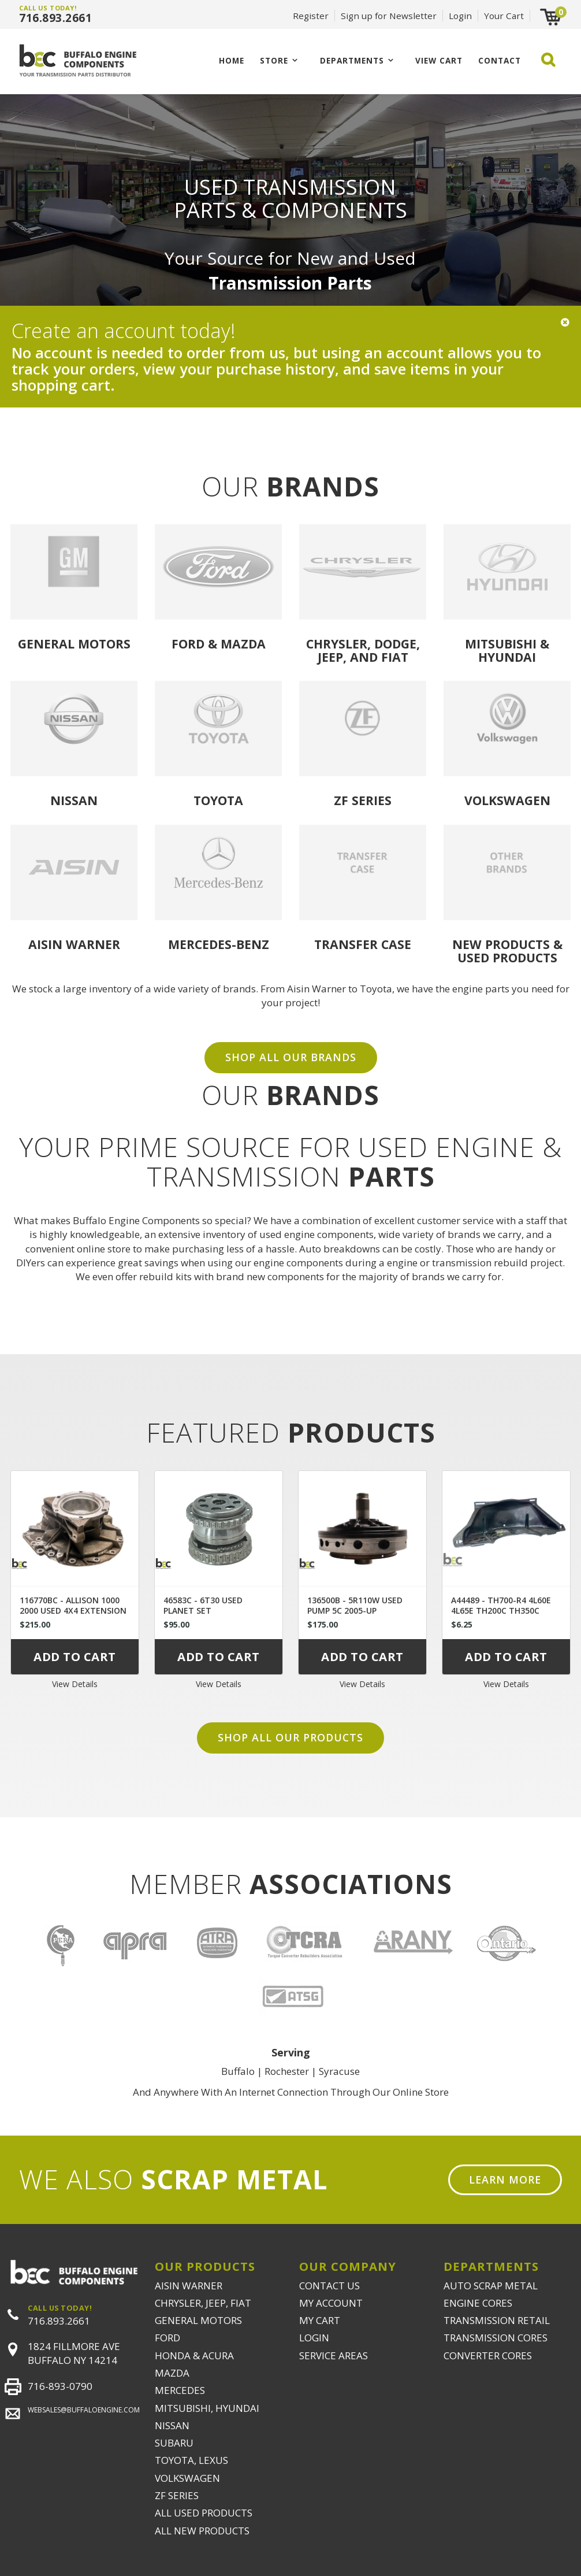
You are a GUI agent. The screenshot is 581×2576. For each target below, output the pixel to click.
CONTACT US (329, 2285)
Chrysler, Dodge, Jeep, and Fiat (363, 650)
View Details (75, 1683)
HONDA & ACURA (194, 2355)
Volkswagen (507, 800)
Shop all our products (290, 1737)
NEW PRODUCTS (501, 944)
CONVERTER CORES (488, 2355)
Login (460, 15)
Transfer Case (362, 944)
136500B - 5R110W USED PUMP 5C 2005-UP (355, 1605)
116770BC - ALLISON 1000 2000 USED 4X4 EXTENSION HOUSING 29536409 (73, 1610)
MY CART (319, 2320)
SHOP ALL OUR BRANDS (290, 1057)
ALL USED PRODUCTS (203, 2512)
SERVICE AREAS (333, 2355)
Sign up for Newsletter (389, 15)
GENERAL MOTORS (198, 2320)
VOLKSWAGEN (187, 2478)
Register (311, 15)
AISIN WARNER (188, 2285)
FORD (167, 2337)
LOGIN (314, 2337)
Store (274, 60)
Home (231, 60)
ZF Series (363, 800)
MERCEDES (180, 2390)
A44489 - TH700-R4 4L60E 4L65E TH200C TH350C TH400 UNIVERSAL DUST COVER (501, 1616)
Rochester (287, 2071)
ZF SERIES (177, 2495)
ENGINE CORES (478, 2303)
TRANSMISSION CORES (496, 2337)
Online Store (421, 2092)
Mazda (243, 643)
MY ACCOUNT (331, 2303)
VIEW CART (439, 60)
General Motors (74, 643)
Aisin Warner (74, 944)
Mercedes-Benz (218, 944)
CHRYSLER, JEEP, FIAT (203, 2303)
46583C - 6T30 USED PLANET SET (203, 1605)
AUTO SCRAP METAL (491, 2285)
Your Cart (504, 15)
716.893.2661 (55, 17)
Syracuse (339, 2071)
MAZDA (172, 2372)
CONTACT (499, 60)
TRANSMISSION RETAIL (497, 2320)
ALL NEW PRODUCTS (202, 2530)
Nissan (74, 800)
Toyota (218, 800)
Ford (188, 643)
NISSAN (172, 2425)
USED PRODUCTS (507, 957)
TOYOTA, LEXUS (191, 2460)
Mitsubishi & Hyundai (507, 650)
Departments (352, 60)
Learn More (505, 2179)
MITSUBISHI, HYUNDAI (207, 2408)
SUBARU (174, 2442)
